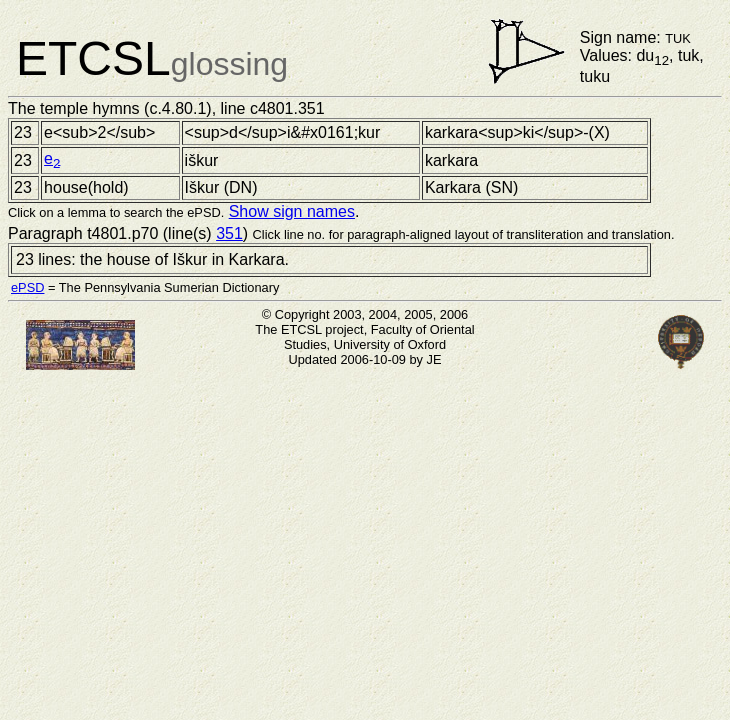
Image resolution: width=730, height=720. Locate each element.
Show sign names (292, 211)
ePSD (27, 287)
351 (229, 233)
